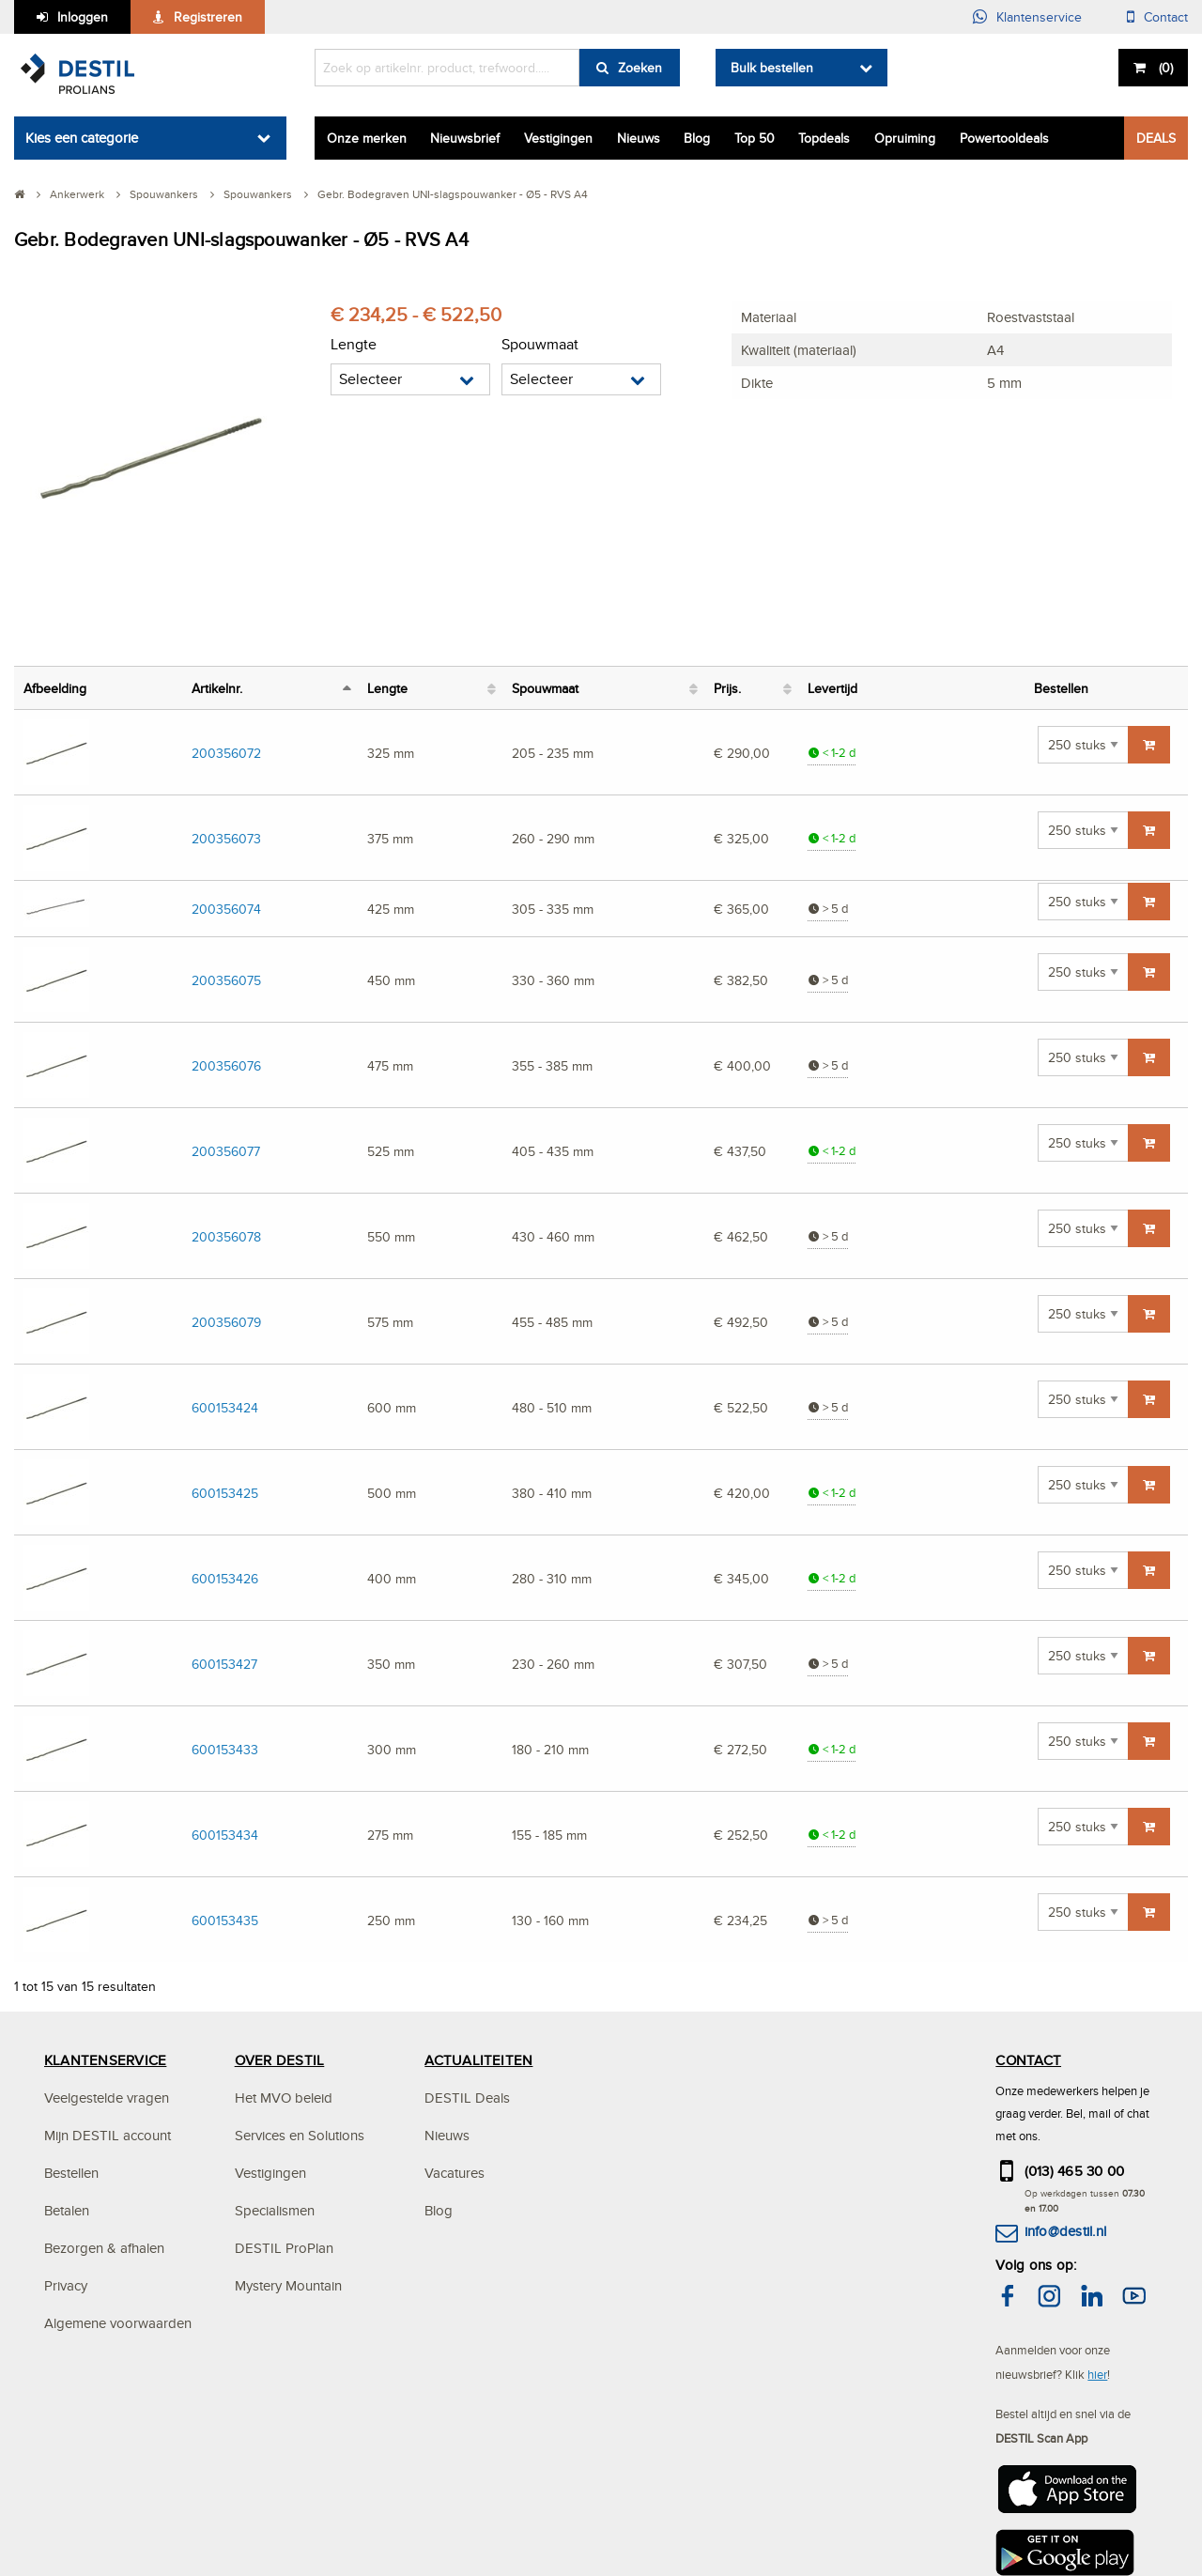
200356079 (226, 1322)
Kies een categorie (81, 137)
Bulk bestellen (772, 67)
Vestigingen (558, 138)
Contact (1166, 17)
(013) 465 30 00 (1075, 2171)
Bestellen (71, 2173)
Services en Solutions (299, 2135)
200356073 (226, 838)
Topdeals (824, 138)
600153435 (225, 1920)
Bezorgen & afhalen (104, 2248)
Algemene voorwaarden (118, 2323)
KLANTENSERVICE (105, 2060)
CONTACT (1028, 2060)
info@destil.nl (1065, 2231)
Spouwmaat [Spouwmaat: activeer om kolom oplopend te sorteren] (545, 688)
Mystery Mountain (288, 2285)
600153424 (225, 1407)
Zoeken (640, 67)
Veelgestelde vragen (106, 2097)
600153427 (224, 1664)
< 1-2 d (831, 753)
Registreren (208, 17)
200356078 (226, 1236)
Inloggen (82, 17)
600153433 (225, 1749)
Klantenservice (1039, 17)
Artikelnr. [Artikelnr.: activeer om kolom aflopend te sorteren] (217, 688)
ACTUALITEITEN (478, 2060)
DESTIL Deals (467, 2097)
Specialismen (275, 2210)
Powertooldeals (1004, 138)
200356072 (226, 753)
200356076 (226, 1065)
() (1164, 67)
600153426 (225, 1578)
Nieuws (638, 138)
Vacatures (454, 2173)
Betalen (66, 2210)
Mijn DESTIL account (107, 2135)
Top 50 (754, 138)
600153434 (225, 1834)
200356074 (226, 908)
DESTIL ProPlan (284, 2248)
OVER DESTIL (280, 2060)
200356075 (226, 980)
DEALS (1156, 138)
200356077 (226, 1151)
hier (1097, 2374)
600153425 (225, 1493)
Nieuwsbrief (465, 138)
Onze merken (367, 138)
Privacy (65, 2285)
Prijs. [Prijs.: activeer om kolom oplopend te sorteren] (727, 688)
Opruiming (904, 138)
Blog (697, 138)
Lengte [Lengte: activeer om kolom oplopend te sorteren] (387, 688)
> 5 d (828, 909)
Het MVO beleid (283, 2097)
